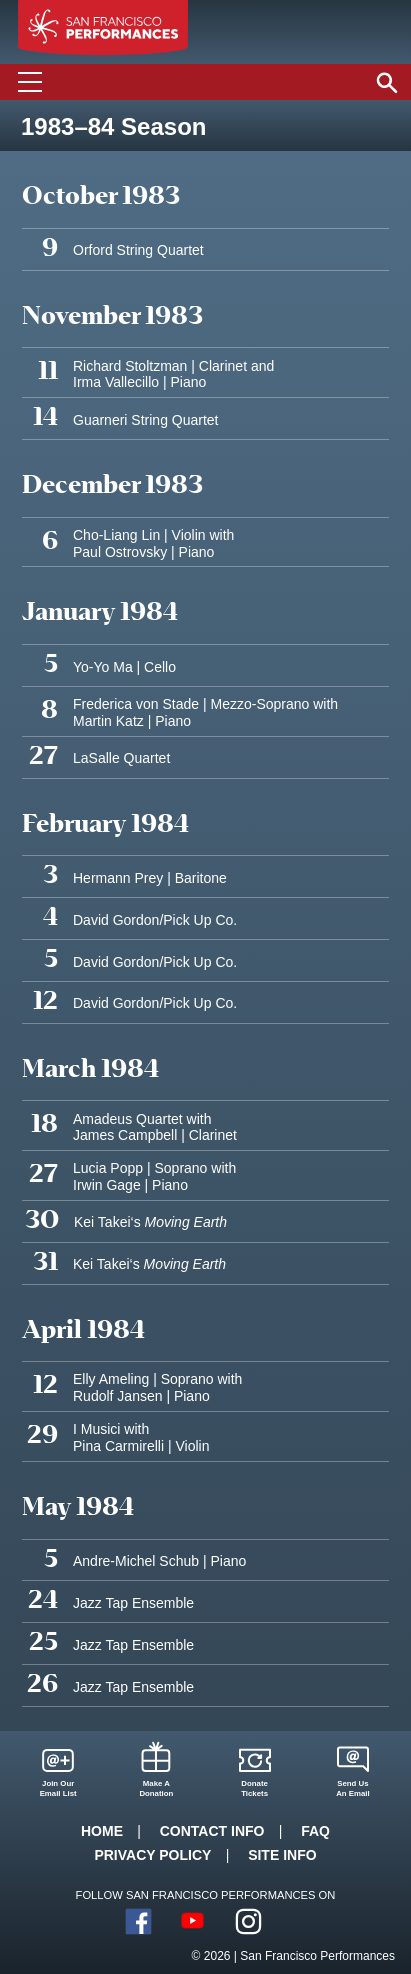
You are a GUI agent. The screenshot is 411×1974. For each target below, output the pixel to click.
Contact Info (212, 1831)
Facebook (138, 1921)
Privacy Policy (152, 1855)
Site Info (282, 1855)
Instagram (248, 1921)
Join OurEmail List (58, 1788)
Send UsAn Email (353, 1788)
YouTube (193, 1921)
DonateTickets (254, 1788)
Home (102, 1831)
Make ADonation (156, 1788)
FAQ (315, 1831)
